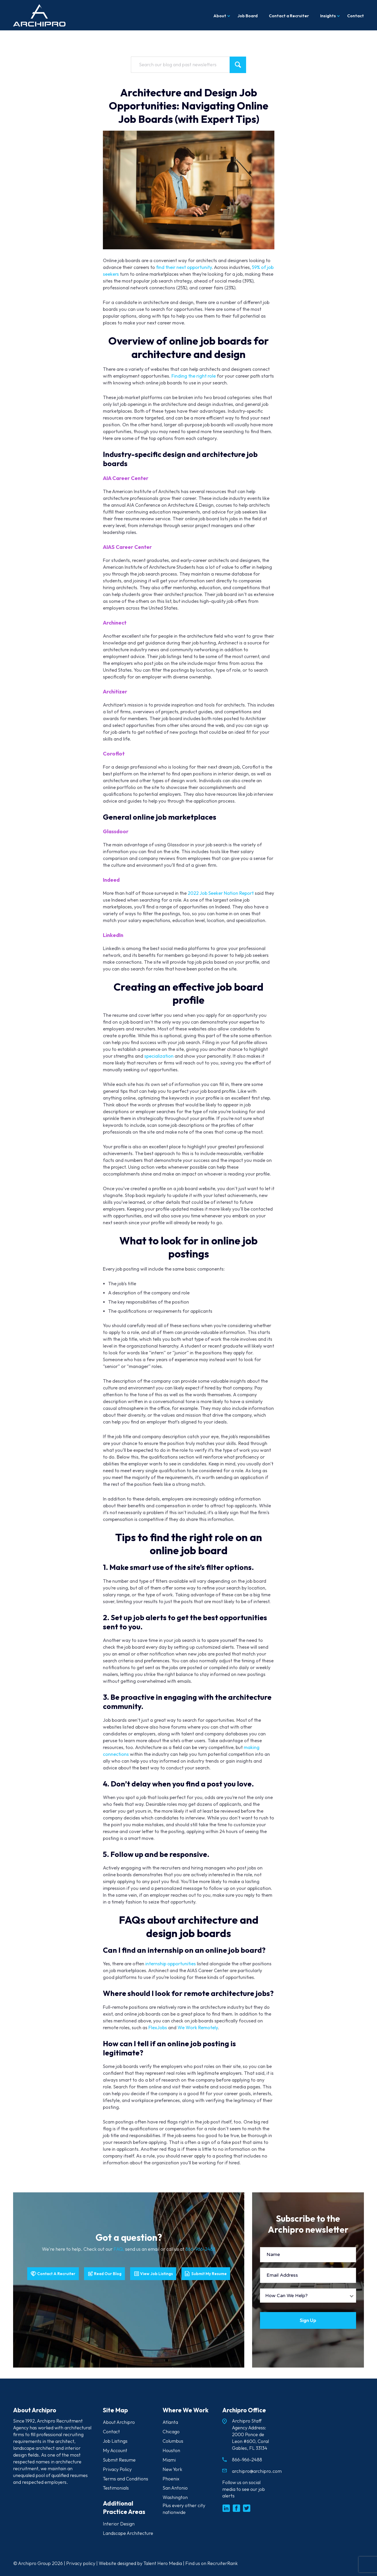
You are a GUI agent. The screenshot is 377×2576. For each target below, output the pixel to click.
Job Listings (115, 2441)
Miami (169, 2460)
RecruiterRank (222, 2563)
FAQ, (119, 2249)
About (219, 15)
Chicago (171, 2432)
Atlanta (170, 2422)
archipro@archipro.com (257, 2471)
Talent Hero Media (162, 2563)
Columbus (173, 2441)
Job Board (247, 15)
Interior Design (119, 2524)
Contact (355, 15)
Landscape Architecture (128, 2533)
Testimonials (116, 2488)
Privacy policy (80, 2563)
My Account (115, 2450)
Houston (171, 2450)
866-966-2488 (200, 2249)
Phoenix (171, 2479)
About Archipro (119, 2422)
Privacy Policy (117, 2469)
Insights (328, 15)
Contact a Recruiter (289, 15)
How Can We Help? (286, 2295)
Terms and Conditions (125, 2479)
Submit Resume (119, 2460)
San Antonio (175, 2488)
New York (172, 2469)
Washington (175, 2498)
